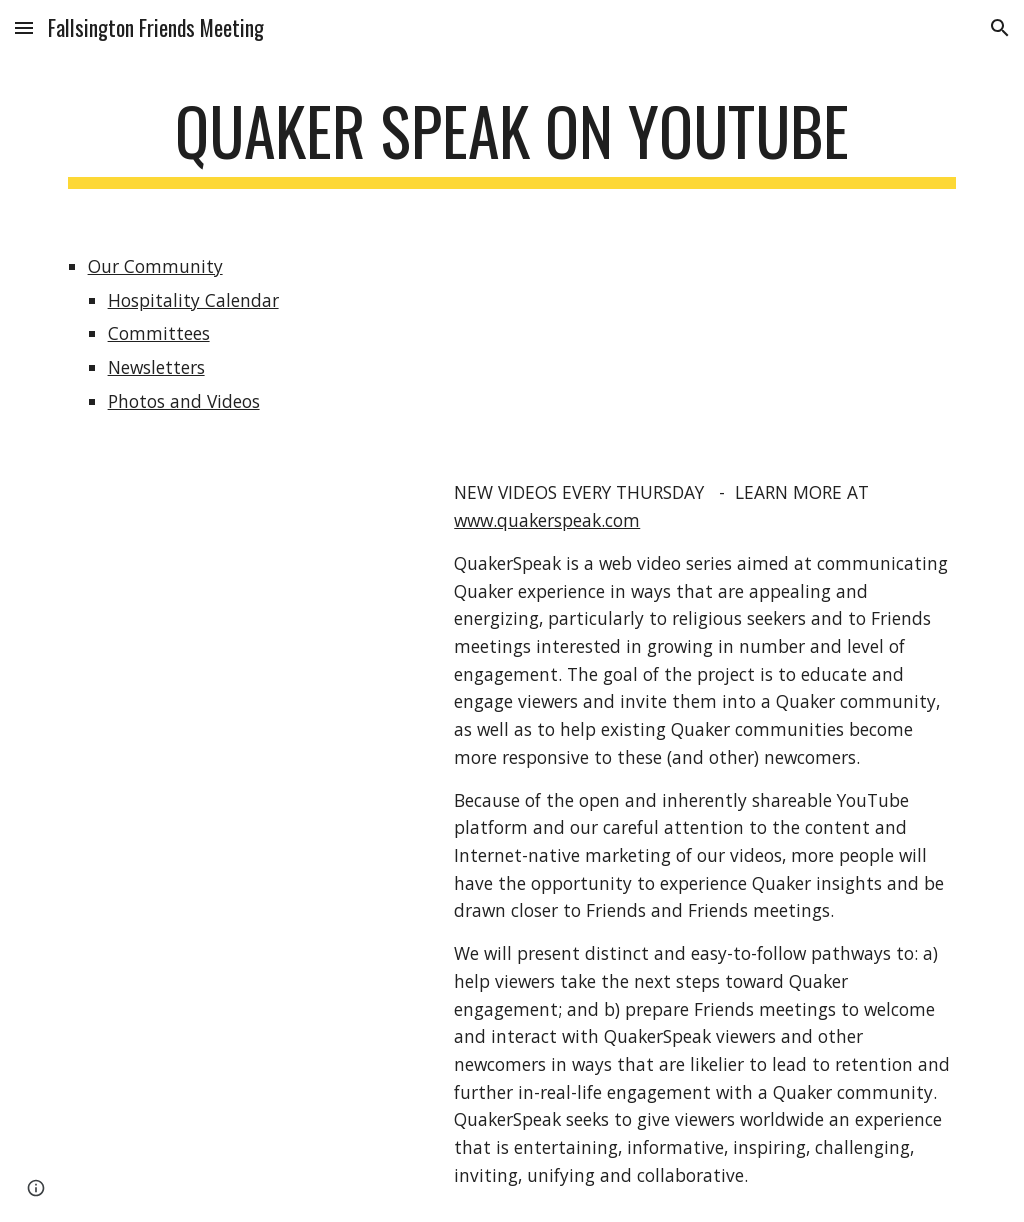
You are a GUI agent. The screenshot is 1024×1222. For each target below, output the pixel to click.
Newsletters (156, 367)
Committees (159, 333)
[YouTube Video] (241, 567)
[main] (512, 140)
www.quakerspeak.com (547, 520)
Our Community (155, 266)
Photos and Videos (184, 401)
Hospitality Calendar (193, 300)
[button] (24, 27)
